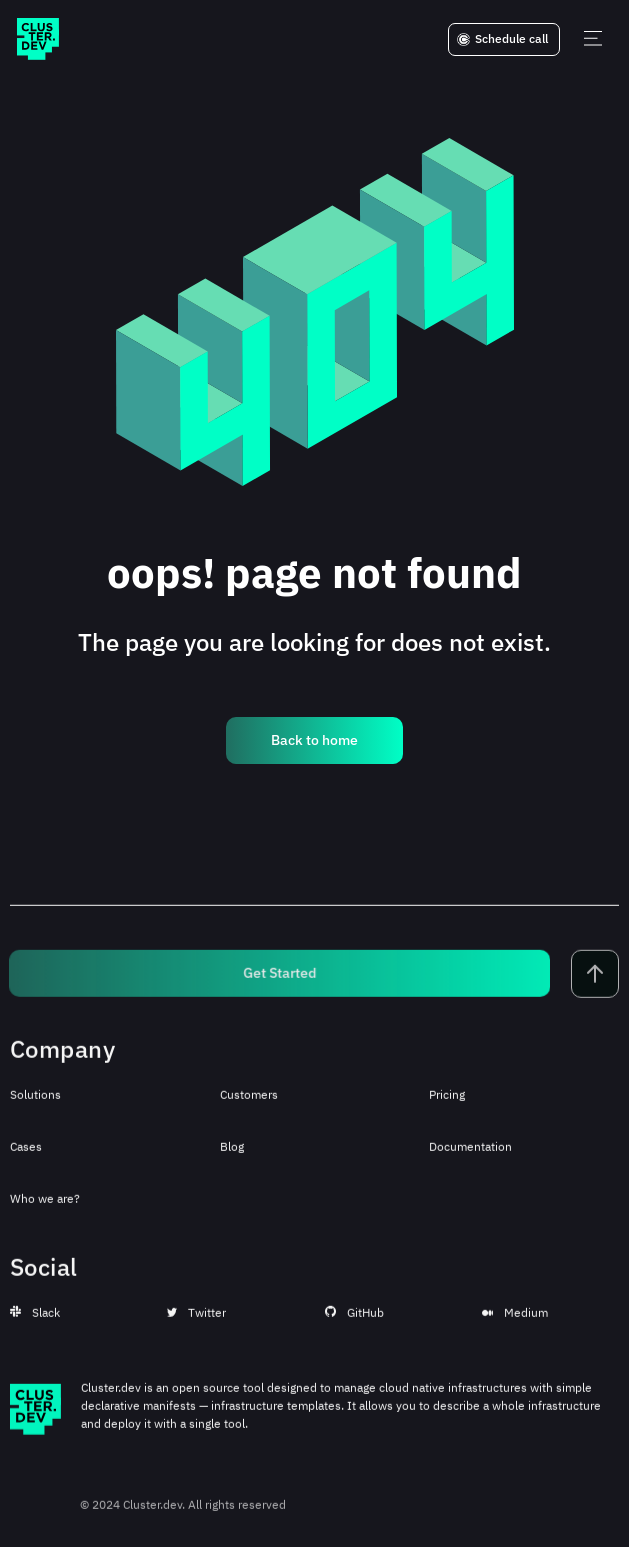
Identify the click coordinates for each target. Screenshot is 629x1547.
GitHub (354, 1321)
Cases (26, 1155)
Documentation (470, 1155)
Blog (232, 1155)
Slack (35, 1321)
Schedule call (502, 39)
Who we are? (45, 1207)
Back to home (314, 740)
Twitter (196, 1321)
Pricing (447, 1103)
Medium (515, 1321)
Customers (249, 1103)
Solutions (35, 1103)
